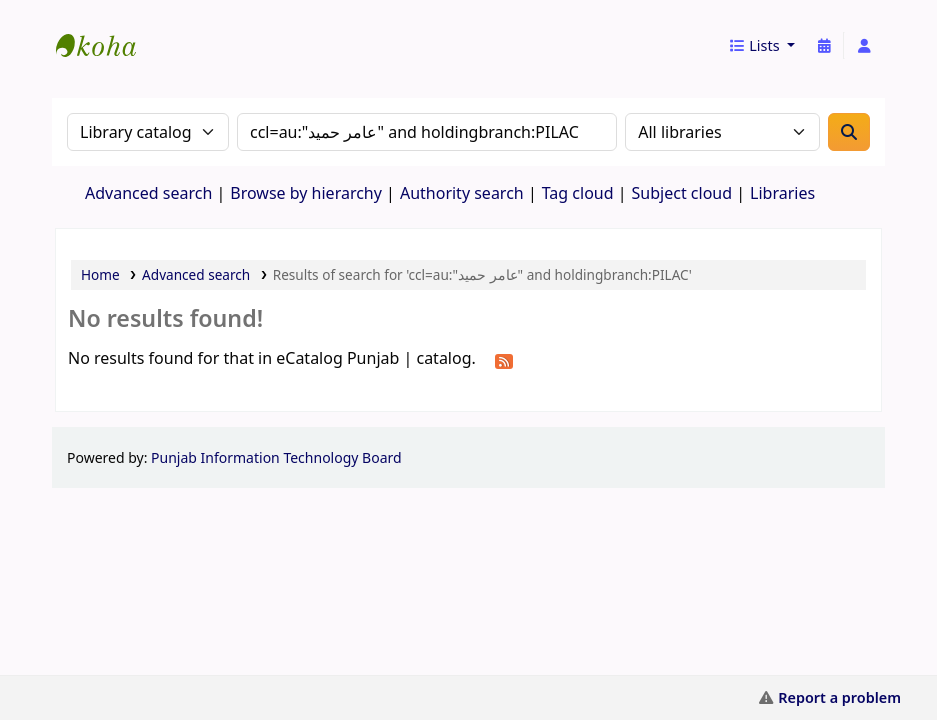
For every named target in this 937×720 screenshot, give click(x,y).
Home (100, 274)
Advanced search (148, 193)
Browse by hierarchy (306, 193)
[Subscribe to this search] (504, 360)
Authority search (462, 193)
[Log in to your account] (864, 46)
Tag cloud (578, 193)
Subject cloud (682, 193)
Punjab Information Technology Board (276, 457)
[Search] (849, 132)
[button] (761, 46)
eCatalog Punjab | (106, 28)
